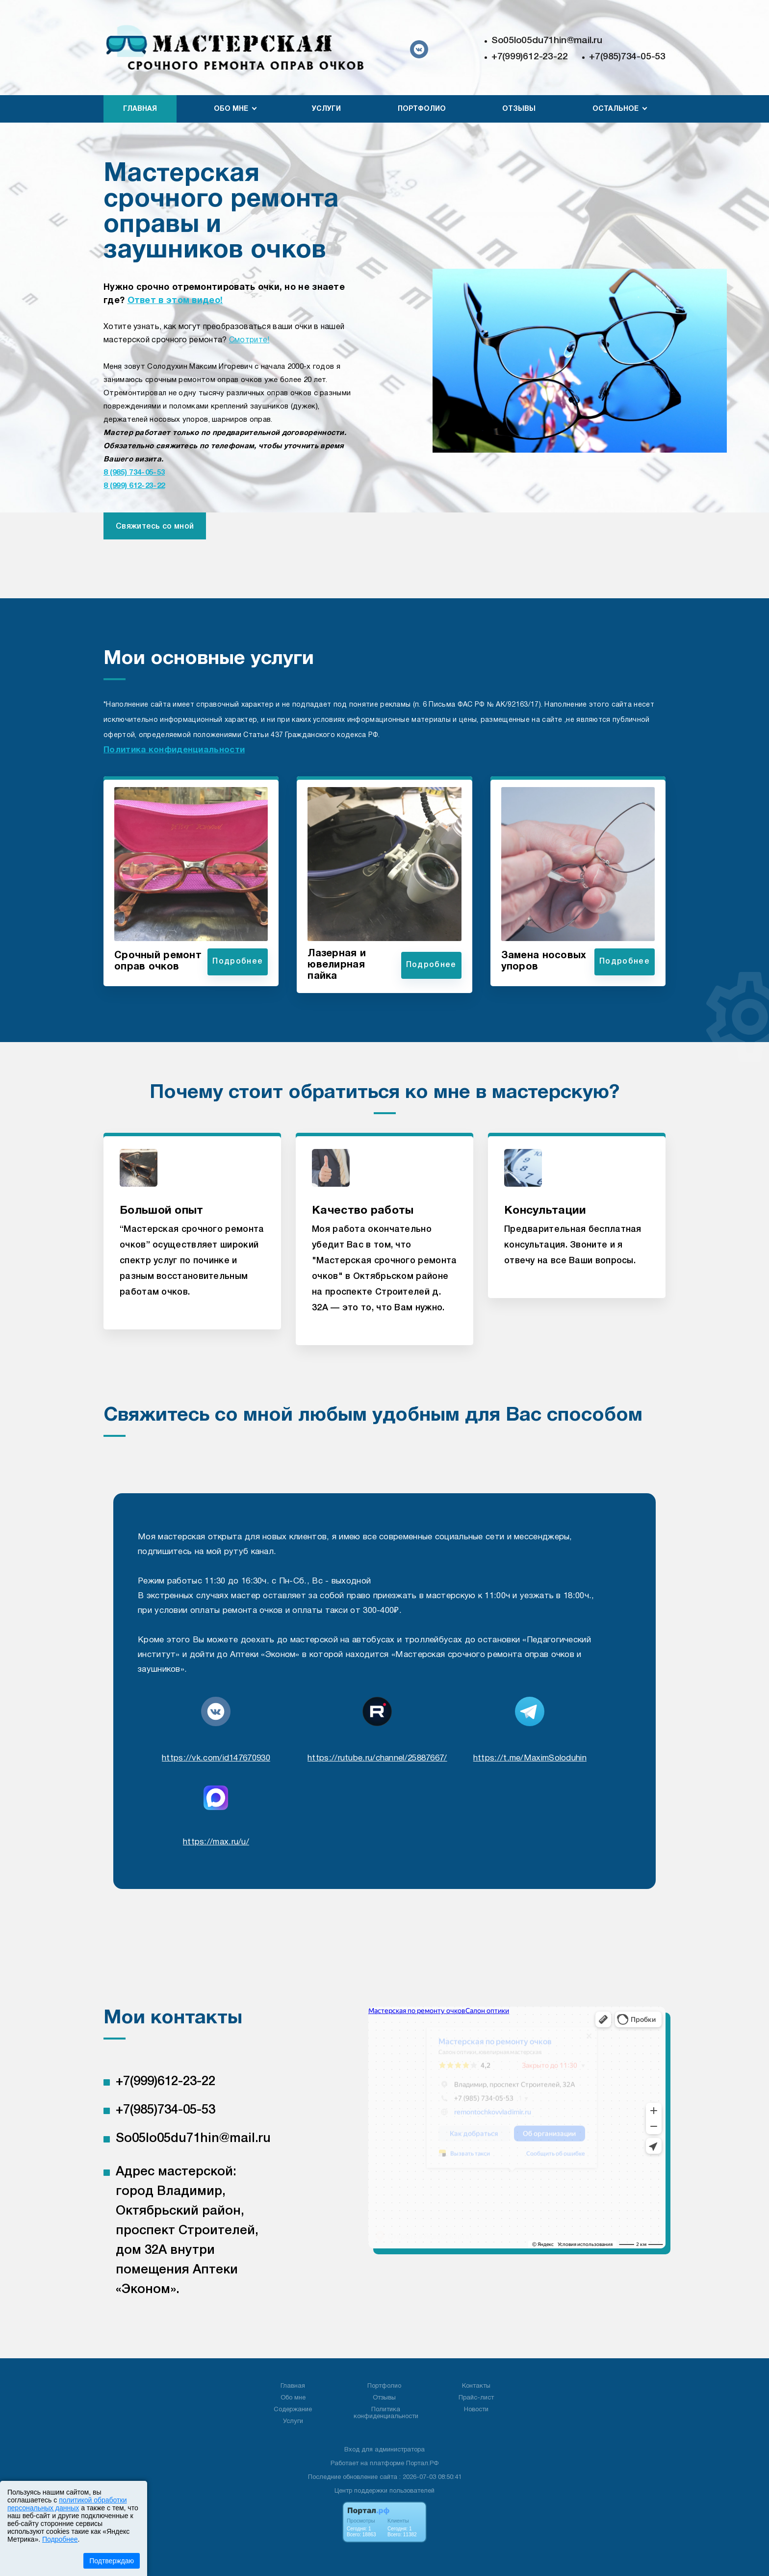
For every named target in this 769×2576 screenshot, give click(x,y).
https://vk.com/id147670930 (216, 1758)
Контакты (476, 2386)
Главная (140, 109)
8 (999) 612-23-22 (134, 486)
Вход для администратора (384, 2450)
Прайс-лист (476, 2398)
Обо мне (293, 2398)
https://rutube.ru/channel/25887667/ (377, 1758)
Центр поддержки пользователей (384, 2491)
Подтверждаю (111, 2561)
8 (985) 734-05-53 (134, 472)
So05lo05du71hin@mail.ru (546, 40)
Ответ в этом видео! (175, 301)
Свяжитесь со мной (155, 526)
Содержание (293, 2410)
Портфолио (422, 109)
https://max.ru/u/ (216, 1842)
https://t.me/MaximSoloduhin (530, 1758)
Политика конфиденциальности (174, 750)
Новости (476, 2410)
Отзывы (519, 109)
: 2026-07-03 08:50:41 (430, 2477)
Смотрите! (249, 340)
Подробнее (60, 2539)
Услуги (326, 109)
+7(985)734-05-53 (627, 56)
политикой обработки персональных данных (67, 2504)
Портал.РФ (422, 2464)
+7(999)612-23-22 (529, 56)
